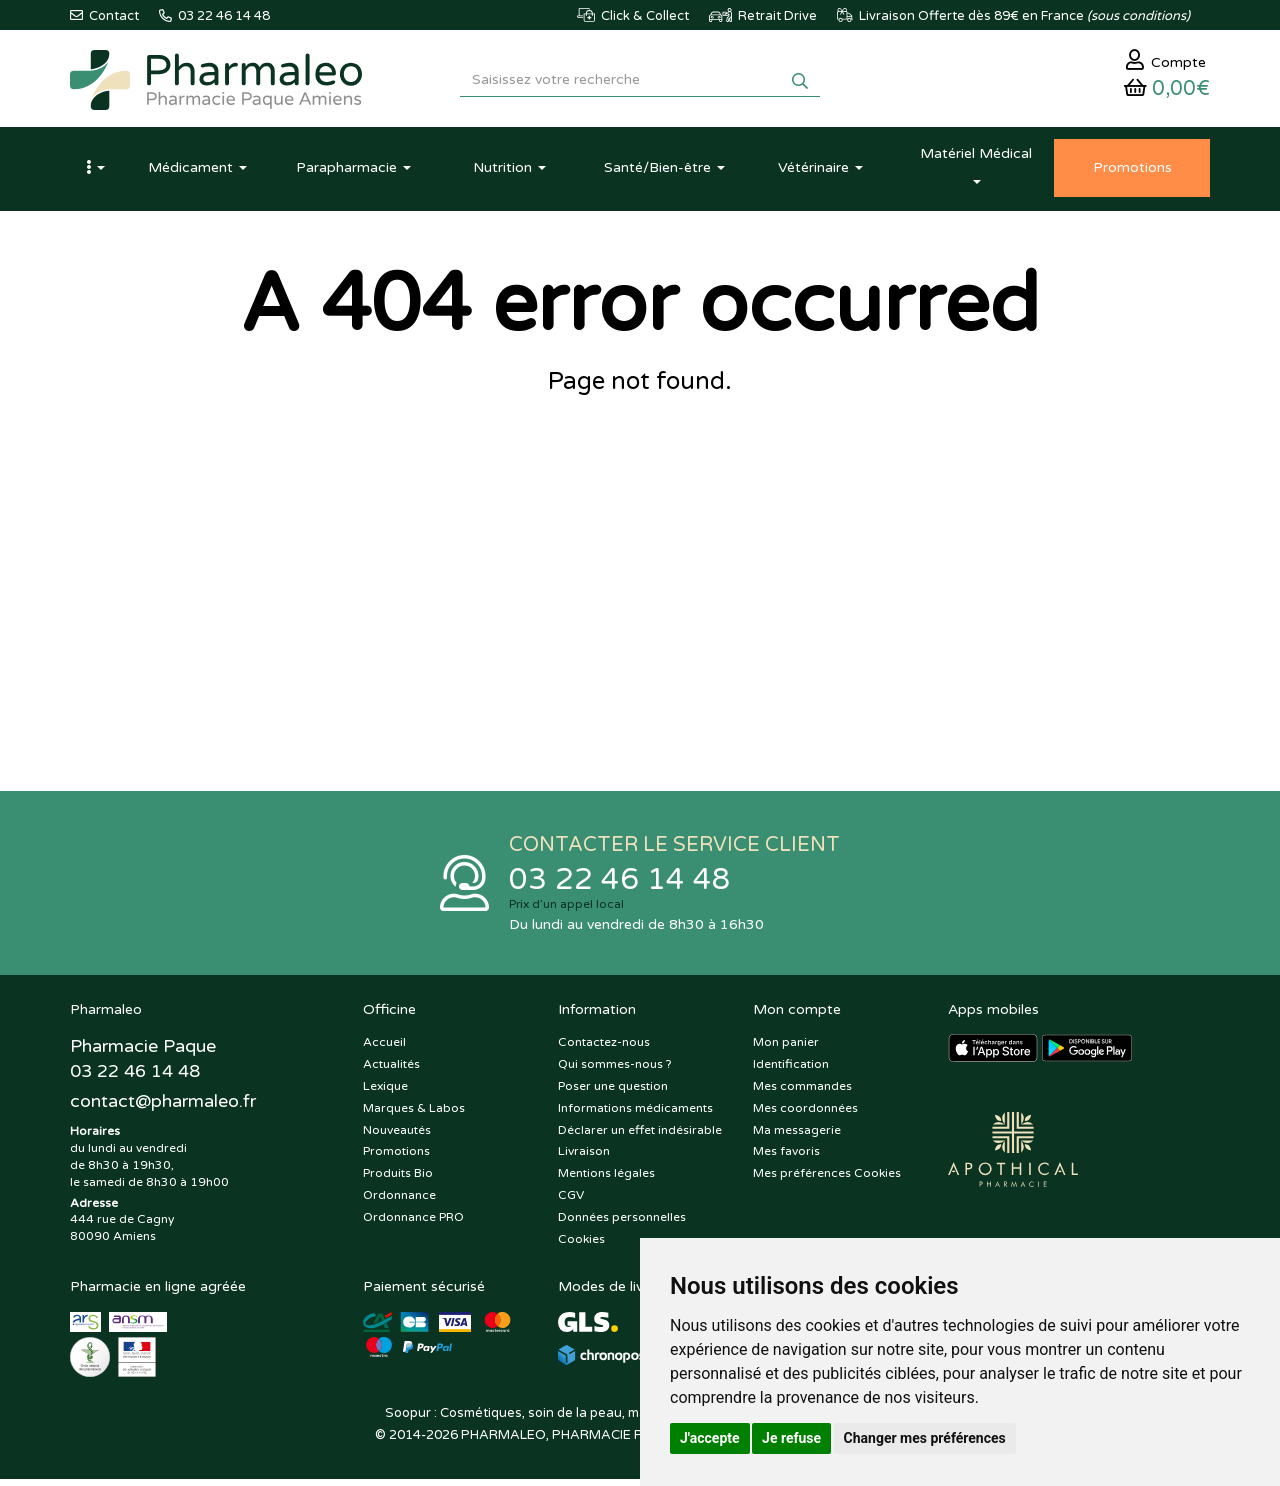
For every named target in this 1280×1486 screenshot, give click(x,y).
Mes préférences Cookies (827, 1180)
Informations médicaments (635, 1115)
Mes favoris (786, 1159)
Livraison (584, 1159)
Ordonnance (399, 1202)
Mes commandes (802, 1093)
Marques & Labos (414, 1115)
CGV (571, 1202)
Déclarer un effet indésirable (640, 1137)
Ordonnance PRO (413, 1224)
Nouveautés (397, 1137)
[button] (95, 173)
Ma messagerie (797, 1137)
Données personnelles (622, 1224)
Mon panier (786, 1050)
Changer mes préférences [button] (925, 1438)
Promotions (396, 1159)
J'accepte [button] (710, 1438)
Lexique (385, 1093)
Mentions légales (606, 1180)
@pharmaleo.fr (163, 1109)
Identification (791, 1071)
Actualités (391, 1071)
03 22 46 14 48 (620, 885)
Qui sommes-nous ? (615, 1071)
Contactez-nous (604, 1050)
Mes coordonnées (805, 1115)
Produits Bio (398, 1180)
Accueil (384, 1050)
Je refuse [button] (791, 1438)
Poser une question (613, 1093)
